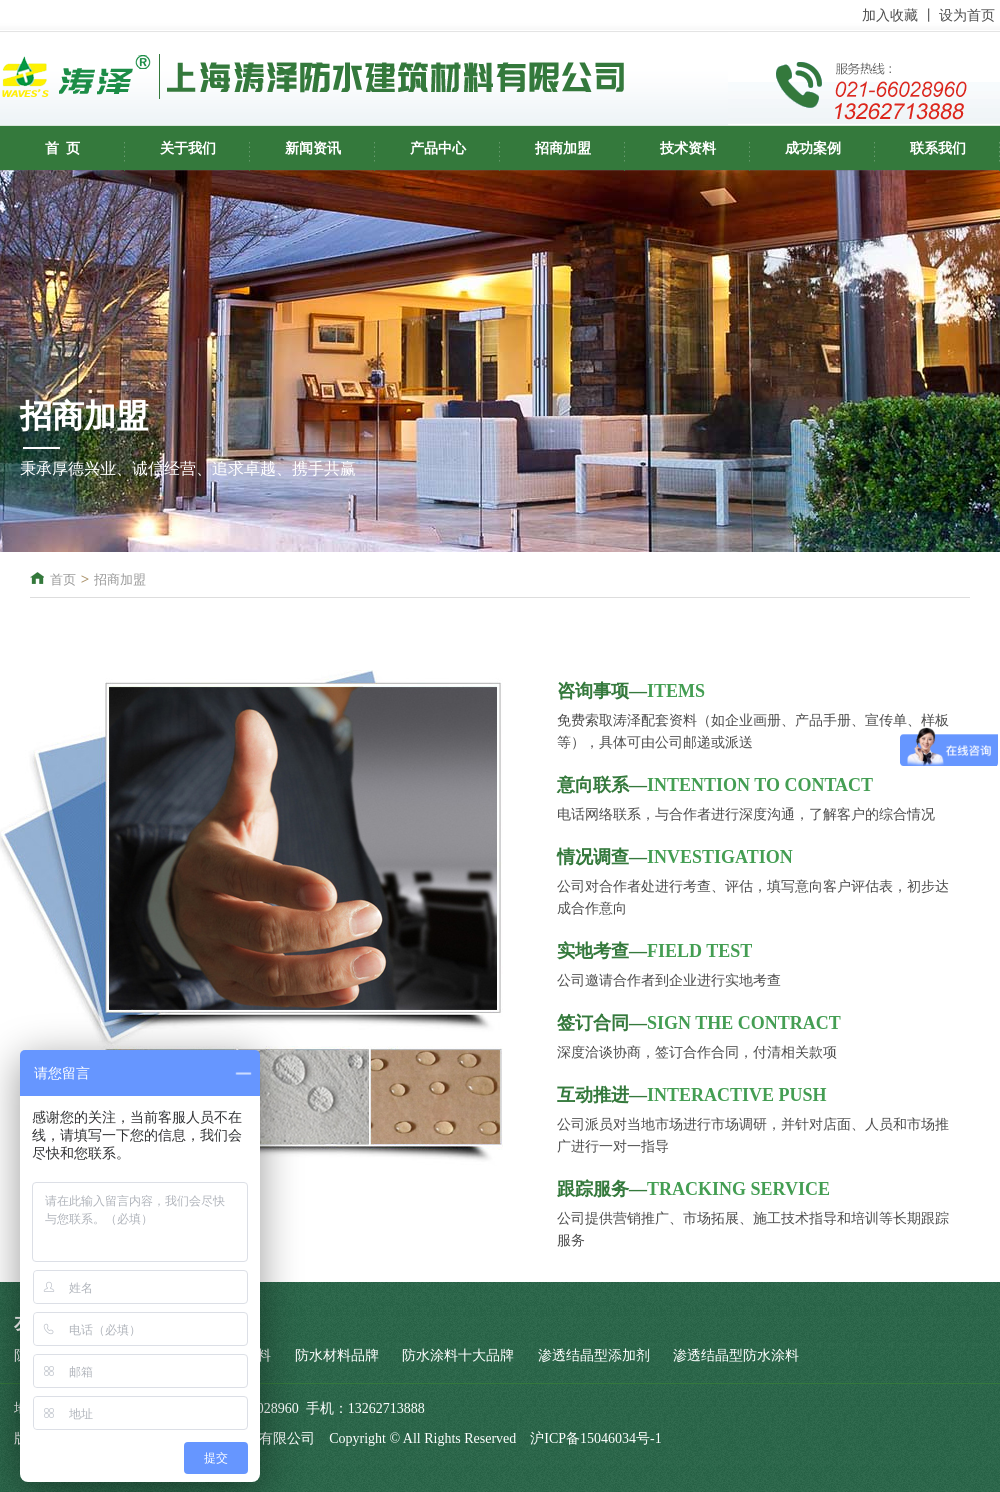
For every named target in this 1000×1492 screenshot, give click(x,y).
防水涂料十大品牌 (458, 1355)
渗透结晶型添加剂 (594, 1355)
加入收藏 (890, 15)
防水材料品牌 (337, 1355)
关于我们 (188, 148)
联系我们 (938, 148)
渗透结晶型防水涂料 (736, 1355)
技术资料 (688, 148)
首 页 (62, 148)
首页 (63, 579)
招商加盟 (563, 148)
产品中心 (438, 148)
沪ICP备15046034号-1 (595, 1438)
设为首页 (967, 15)
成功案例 (813, 148)
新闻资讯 (313, 148)
